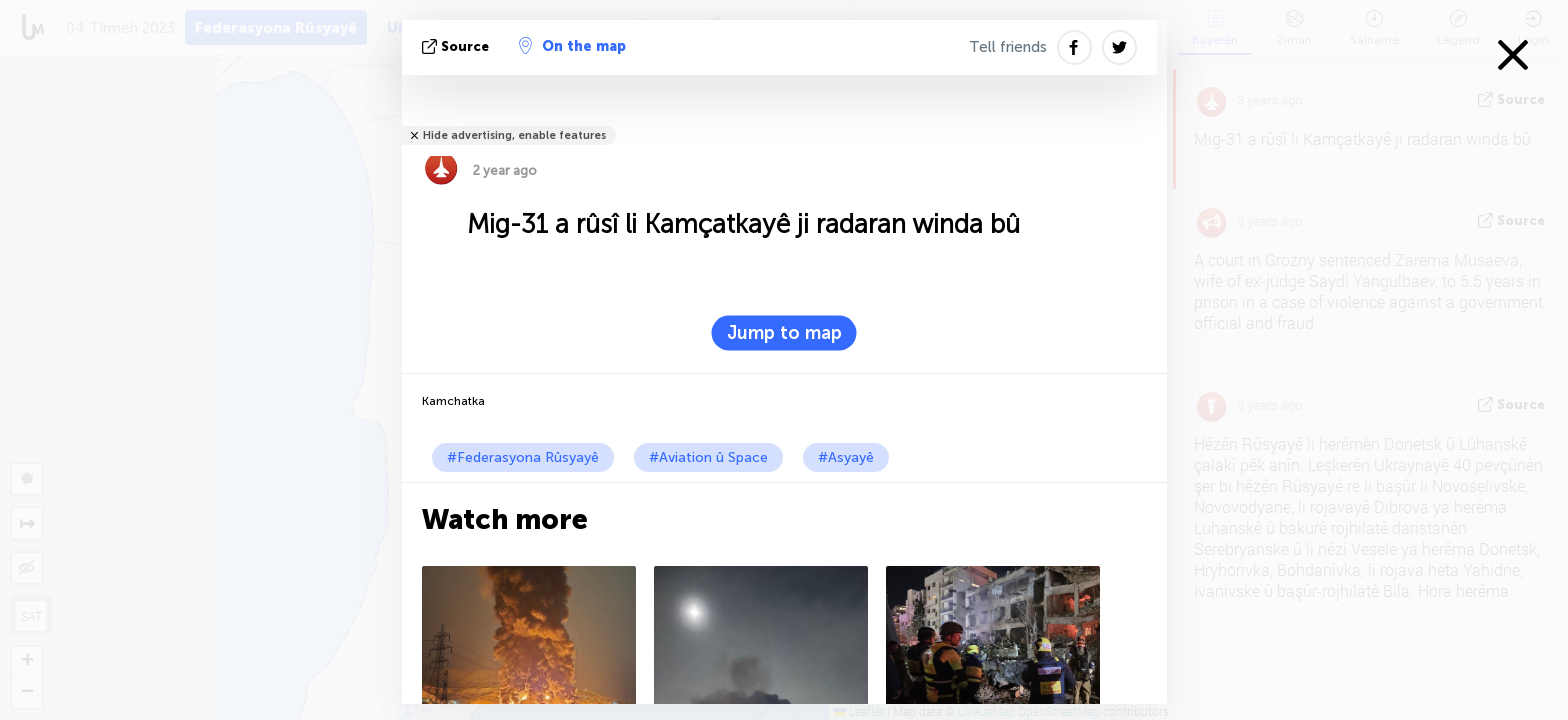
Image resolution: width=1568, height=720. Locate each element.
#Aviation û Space (708, 457)
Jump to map (784, 333)
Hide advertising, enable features (514, 135)
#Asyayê (846, 457)
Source (457, 46)
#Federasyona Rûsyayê (523, 457)
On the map (572, 46)
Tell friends (1008, 47)
